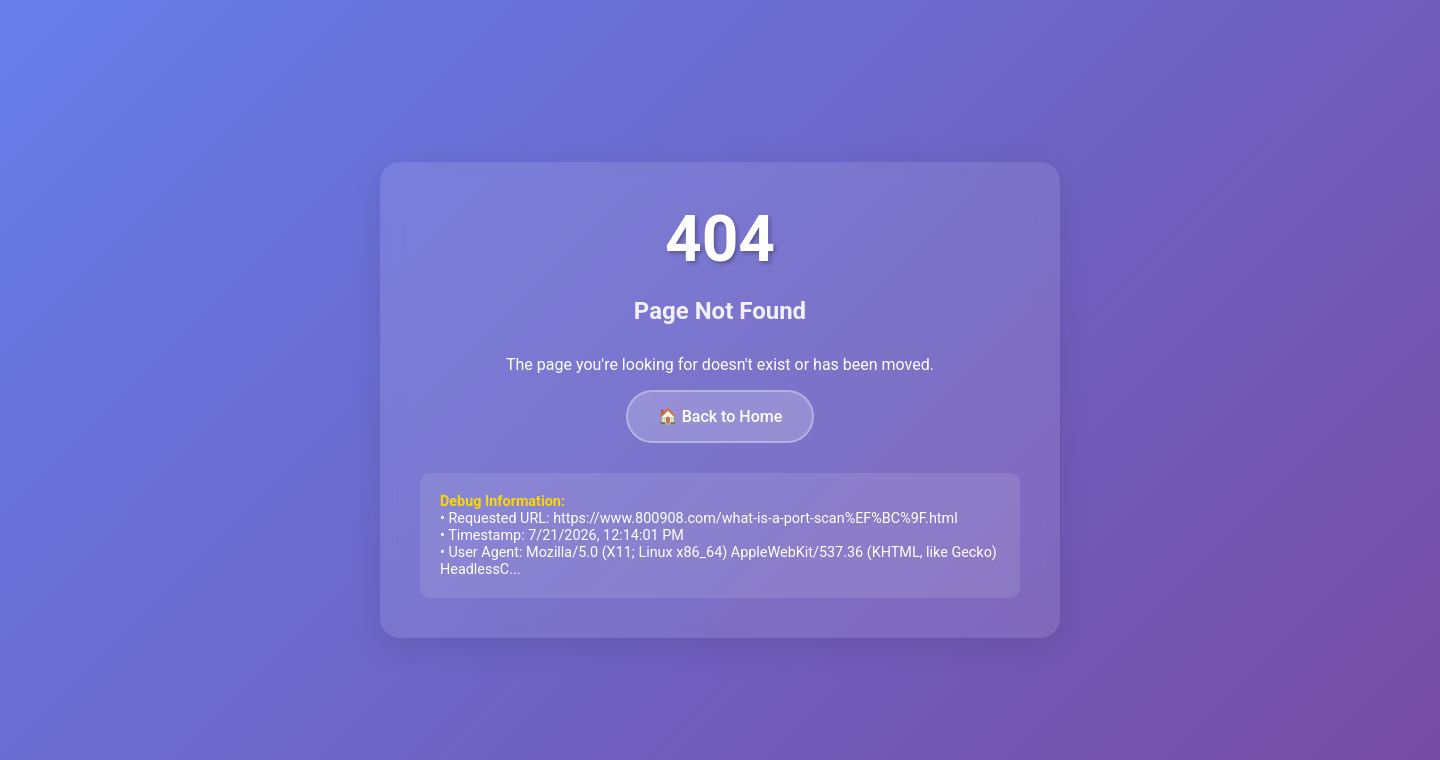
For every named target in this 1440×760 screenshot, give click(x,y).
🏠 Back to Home (720, 416)
